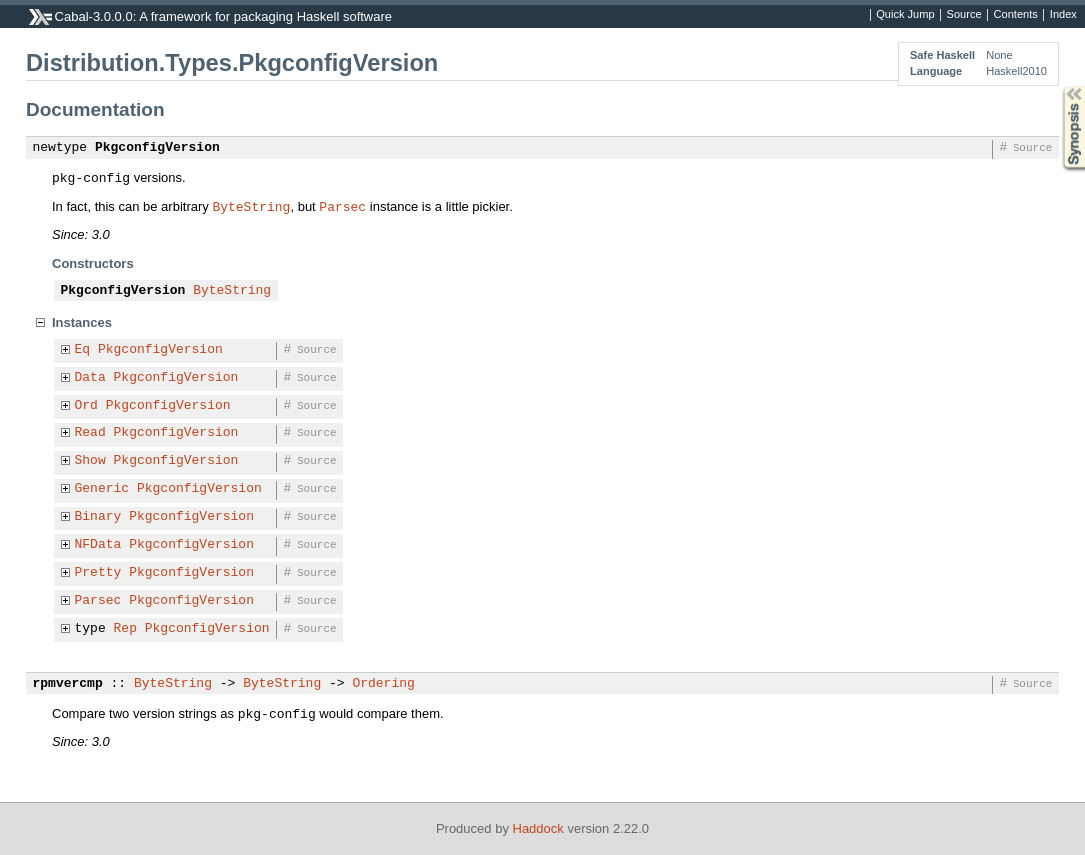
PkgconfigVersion (157, 148)
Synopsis (1058, 86)
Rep (125, 629)
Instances (82, 322)
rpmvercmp (68, 684)
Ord (86, 406)
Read (90, 433)
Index (1063, 15)
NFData (98, 545)
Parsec (342, 206)
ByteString (251, 206)
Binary (98, 517)
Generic (102, 489)
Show (90, 461)
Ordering (383, 684)
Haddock (538, 828)
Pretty (98, 573)
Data (90, 378)
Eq (83, 350)
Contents (1016, 15)
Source (964, 15)
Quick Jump (905, 15)
